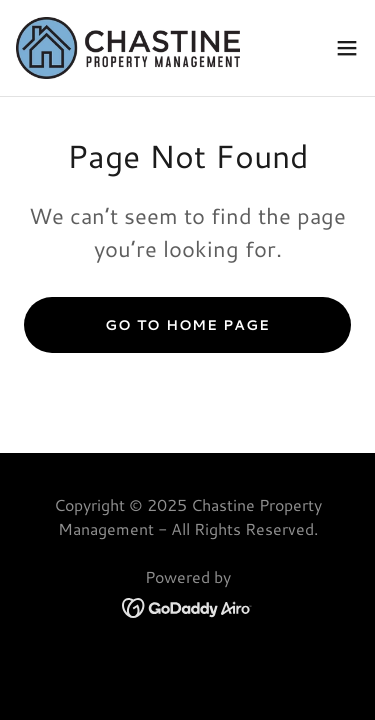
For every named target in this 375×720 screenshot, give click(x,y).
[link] (128, 48)
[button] (347, 48)
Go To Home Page (187, 325)
